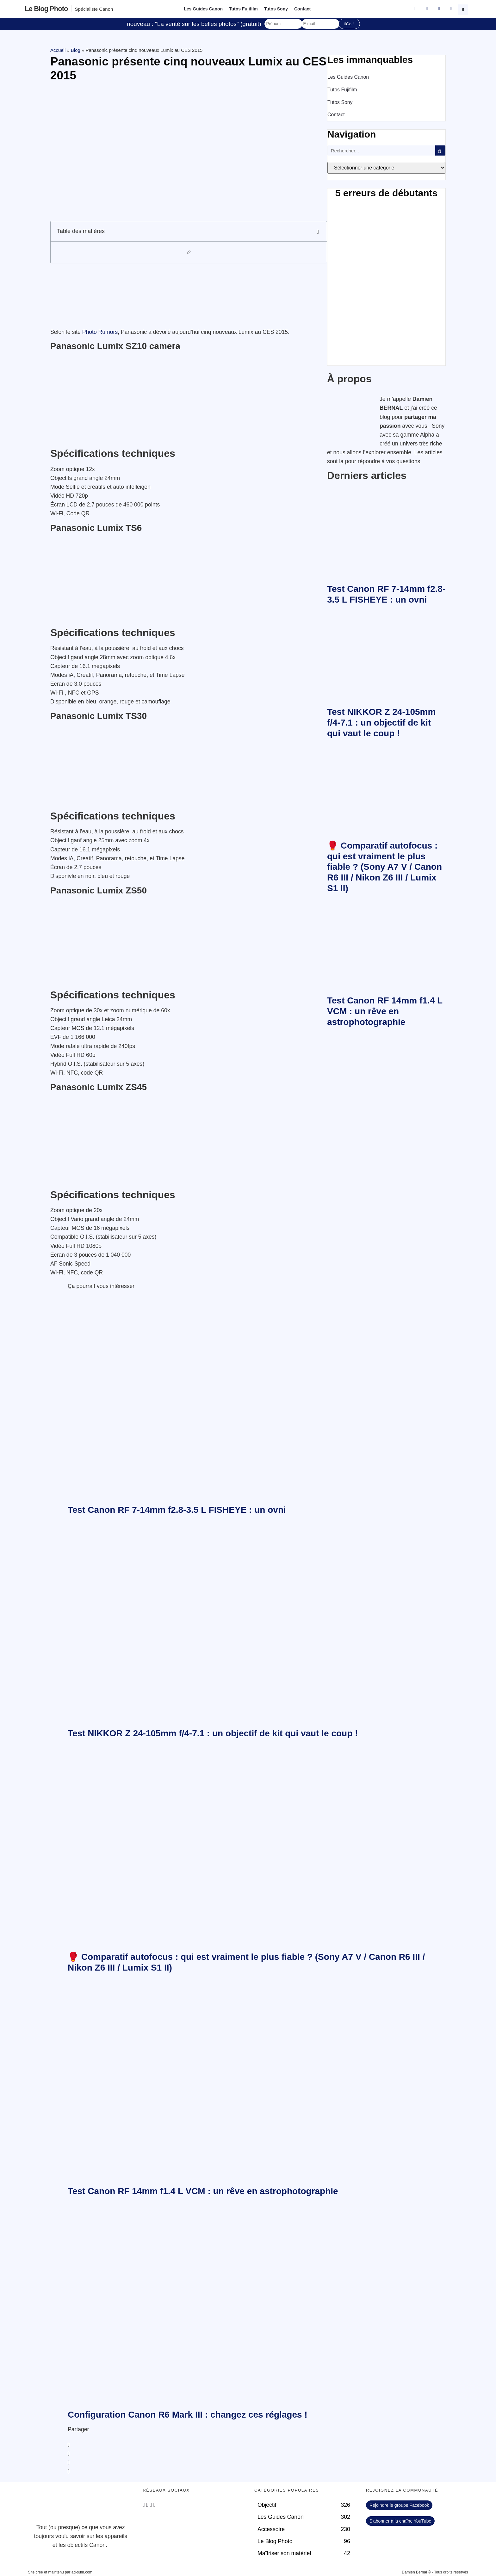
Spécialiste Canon (94, 9)
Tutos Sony (276, 8)
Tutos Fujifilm (243, 8)
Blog (75, 50)
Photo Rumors (100, 332)
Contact (302, 8)
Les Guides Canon (203, 8)
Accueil (57, 50)
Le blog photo (46, 9)
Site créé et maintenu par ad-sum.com (60, 2572)
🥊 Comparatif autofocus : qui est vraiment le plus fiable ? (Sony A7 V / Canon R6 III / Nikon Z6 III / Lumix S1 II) (384, 867)
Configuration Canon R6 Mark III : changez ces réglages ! (187, 2415)
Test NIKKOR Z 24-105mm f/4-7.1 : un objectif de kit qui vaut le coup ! (381, 722)
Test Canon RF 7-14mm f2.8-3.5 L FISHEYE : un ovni (177, 1510)
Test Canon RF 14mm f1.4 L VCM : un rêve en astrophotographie (385, 1011)
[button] (464, 9)
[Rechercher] (440, 150)
